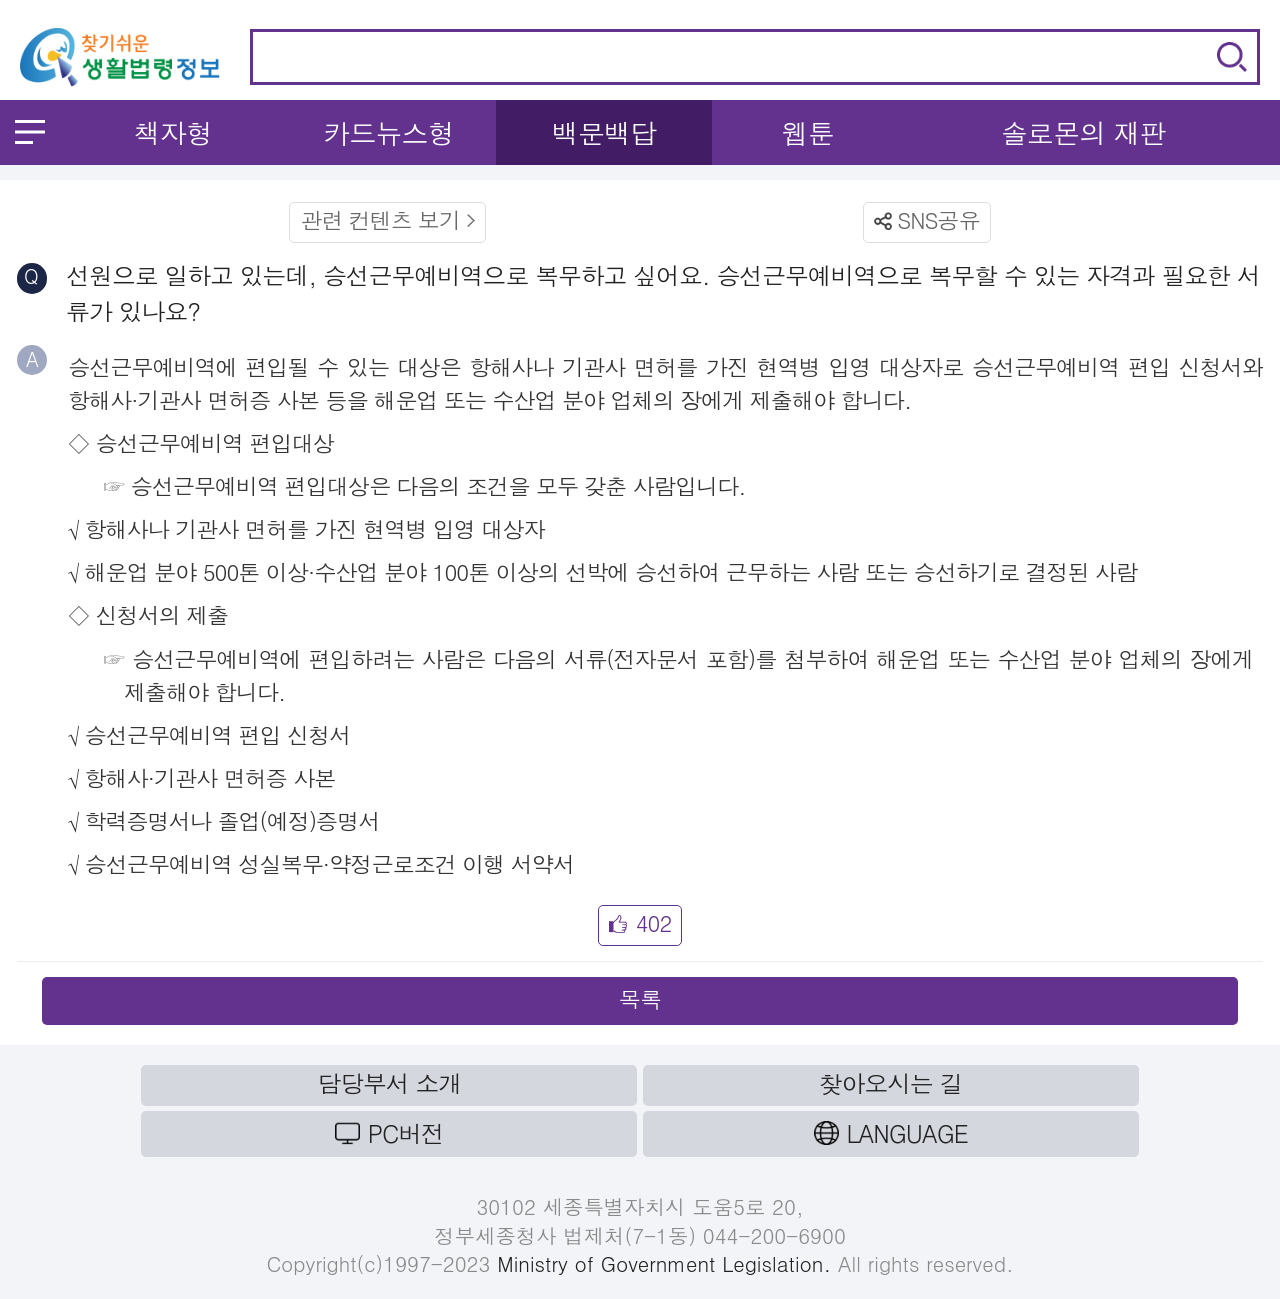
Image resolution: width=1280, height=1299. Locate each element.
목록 (640, 998)
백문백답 (604, 132)
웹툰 (808, 132)
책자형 (173, 132)
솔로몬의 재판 (1083, 132)
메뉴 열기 (30, 132)
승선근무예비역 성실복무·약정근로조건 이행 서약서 (329, 863)
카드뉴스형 (388, 132)
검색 (1232, 57)
